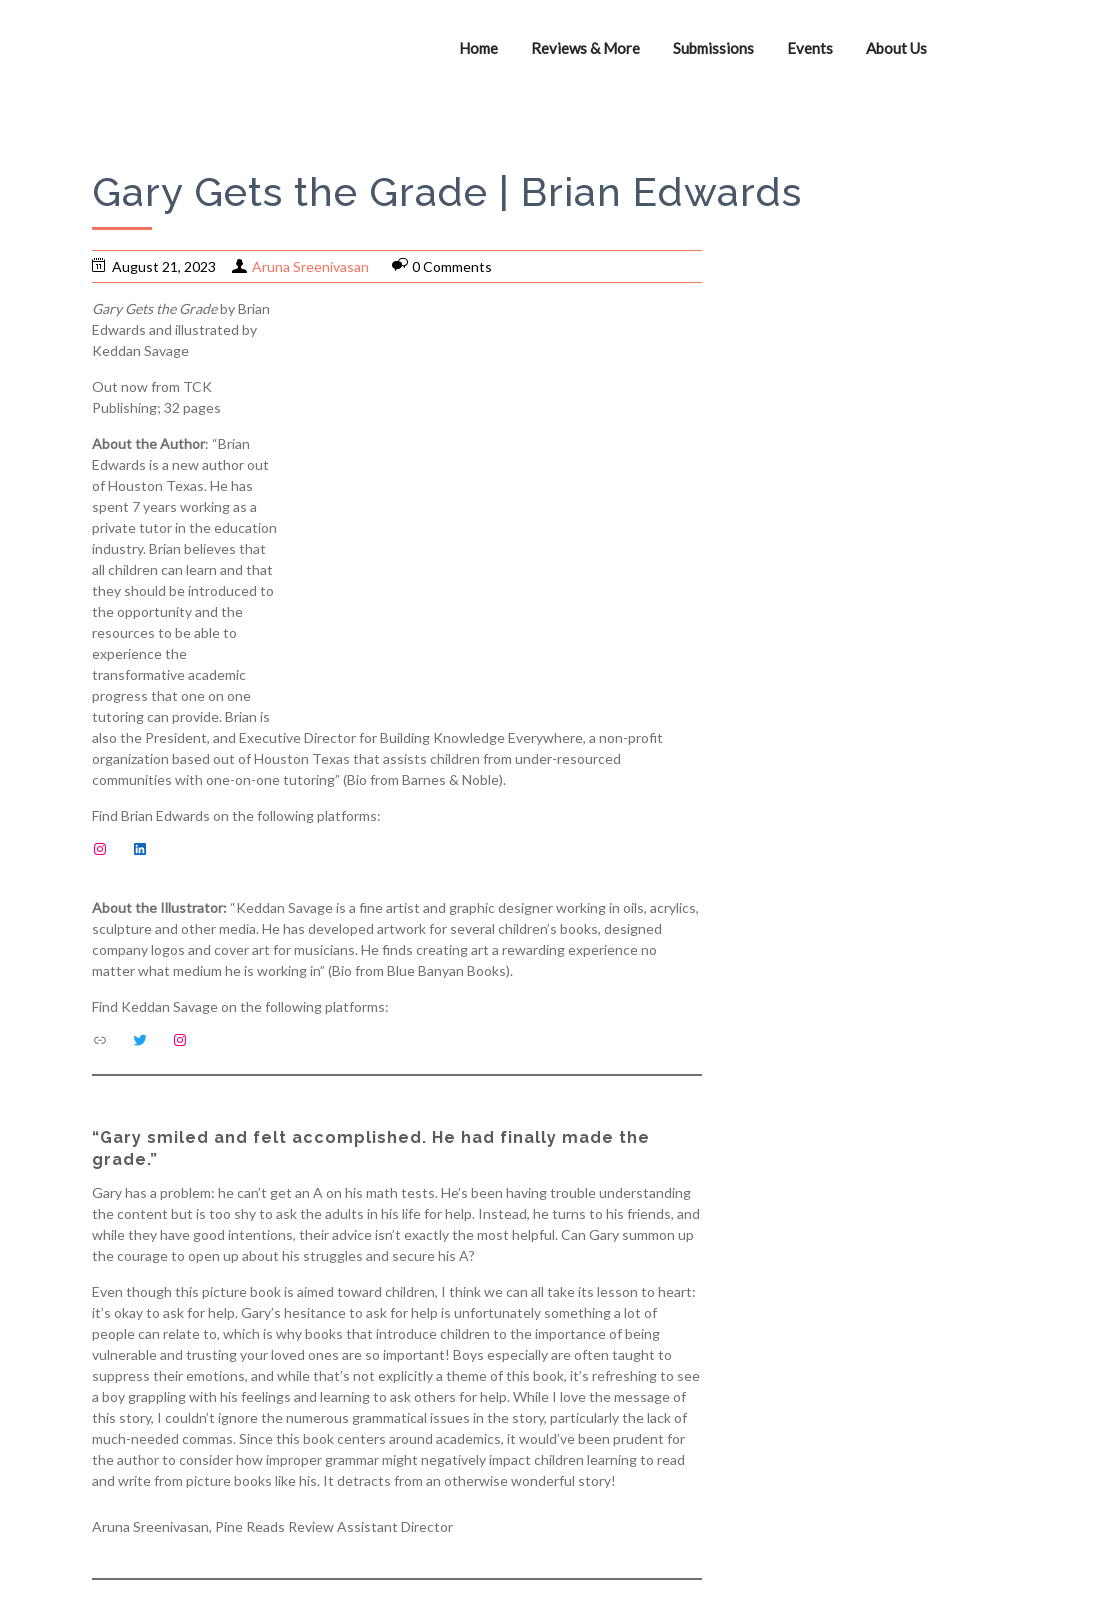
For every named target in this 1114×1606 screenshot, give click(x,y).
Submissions (713, 48)
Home (478, 48)
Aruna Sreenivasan (310, 266)
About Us (896, 48)
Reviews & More (585, 48)
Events (810, 48)
